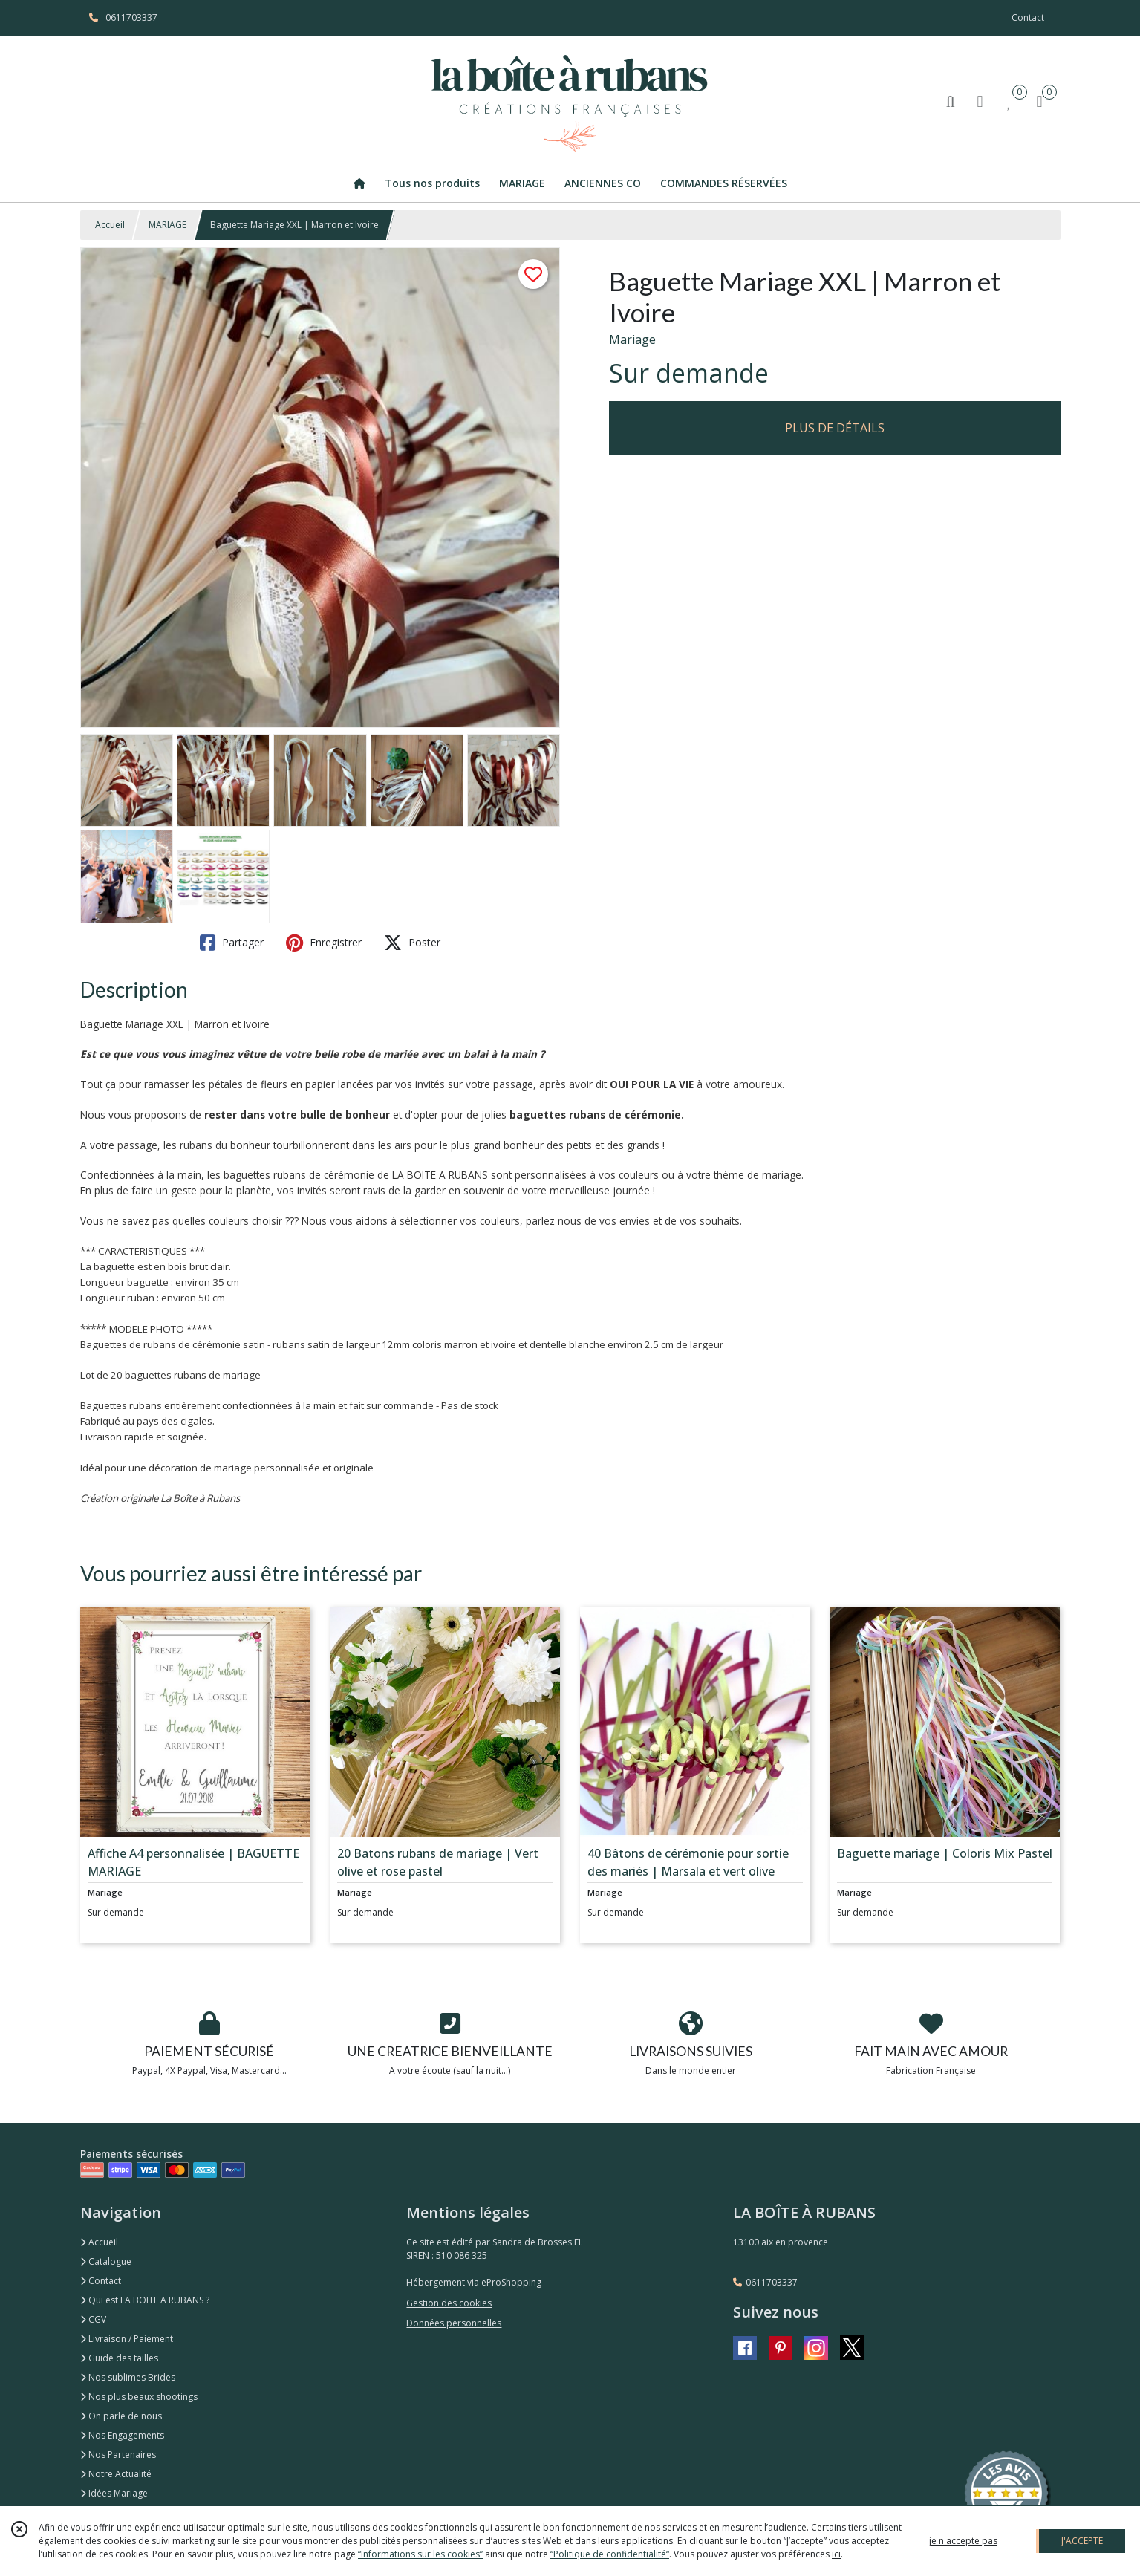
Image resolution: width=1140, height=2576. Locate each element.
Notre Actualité (116, 2474)
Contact (1028, 17)
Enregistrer (324, 943)
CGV (93, 2319)
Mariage (632, 339)
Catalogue (105, 2261)
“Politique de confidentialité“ (609, 2554)
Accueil (110, 224)
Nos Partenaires (118, 2454)
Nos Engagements (122, 2435)
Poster (412, 943)
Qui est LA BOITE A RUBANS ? (144, 2300)
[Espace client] (980, 100)
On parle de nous (121, 2416)
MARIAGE (167, 224)
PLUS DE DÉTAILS (835, 428)
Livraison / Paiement (126, 2338)
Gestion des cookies (449, 2303)
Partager (232, 943)
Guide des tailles (119, 2358)
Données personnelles (453, 2323)
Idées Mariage (114, 2493)
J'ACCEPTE (1082, 2540)
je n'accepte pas (963, 2540)
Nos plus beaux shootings (139, 2396)
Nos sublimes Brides (127, 2377)
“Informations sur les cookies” (420, 2554)
